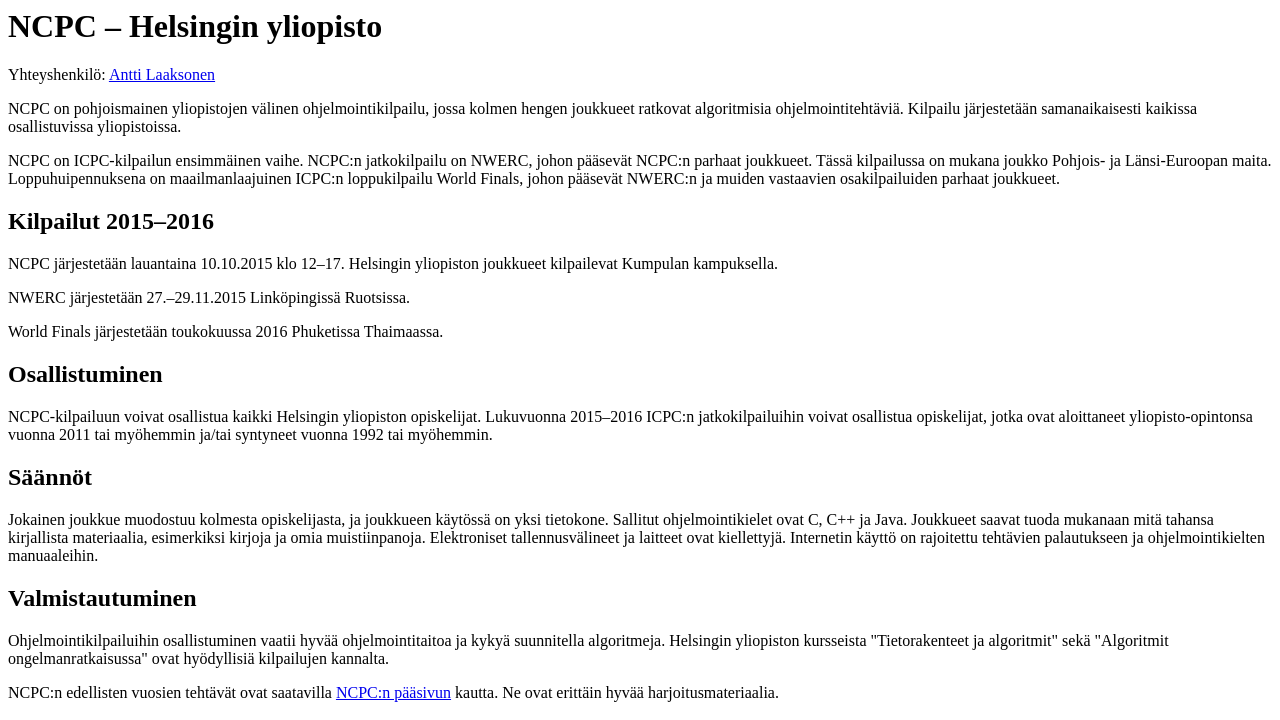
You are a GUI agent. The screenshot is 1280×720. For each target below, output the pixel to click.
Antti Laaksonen (162, 74)
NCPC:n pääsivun (393, 692)
